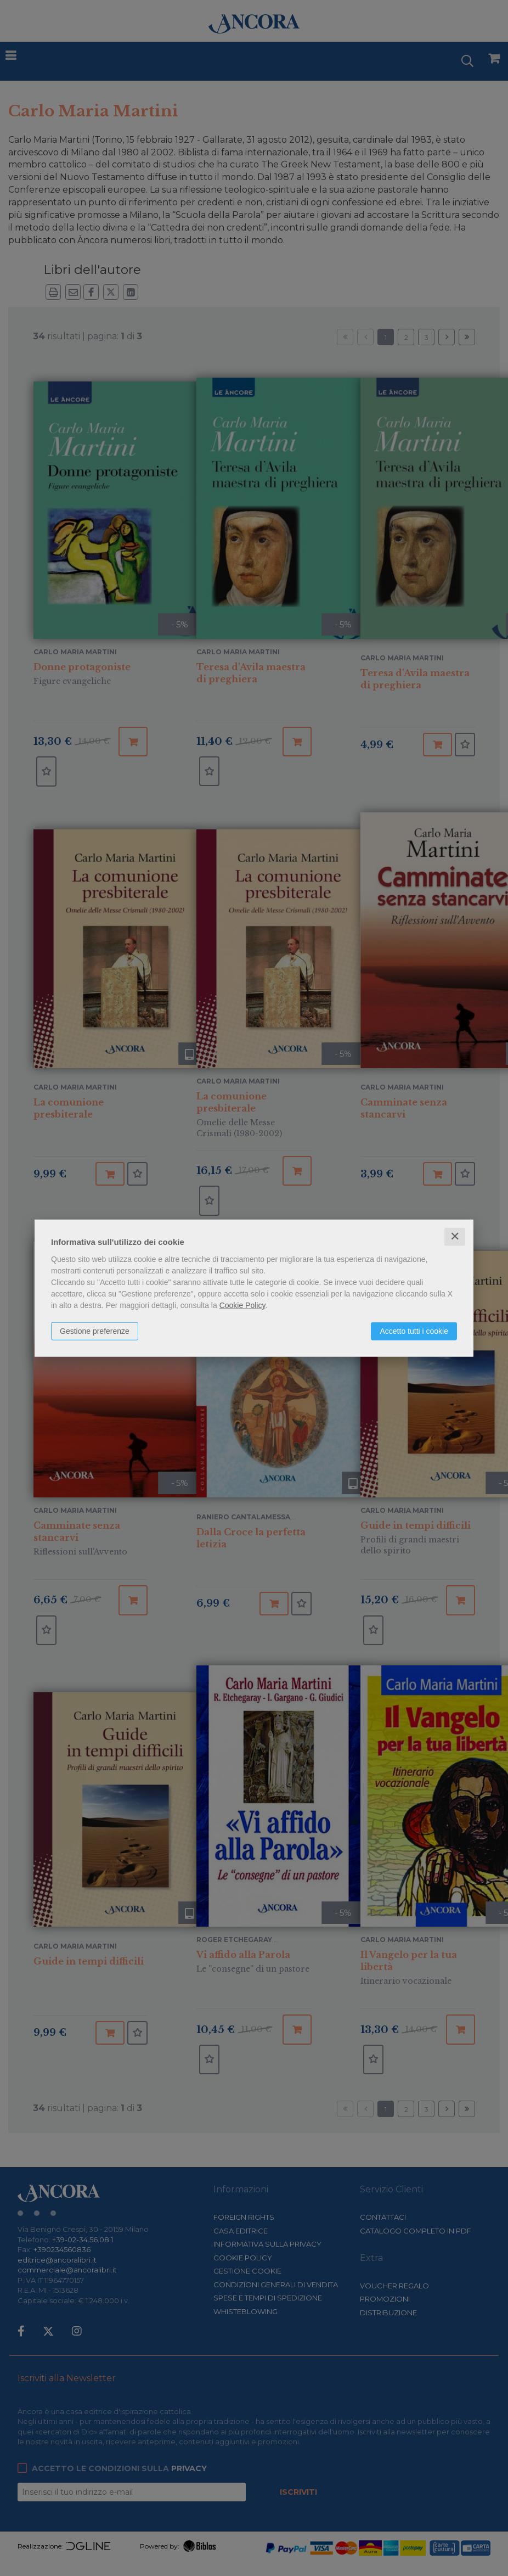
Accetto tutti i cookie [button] (414, 1331)
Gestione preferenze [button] (94, 1331)
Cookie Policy (242, 1305)
